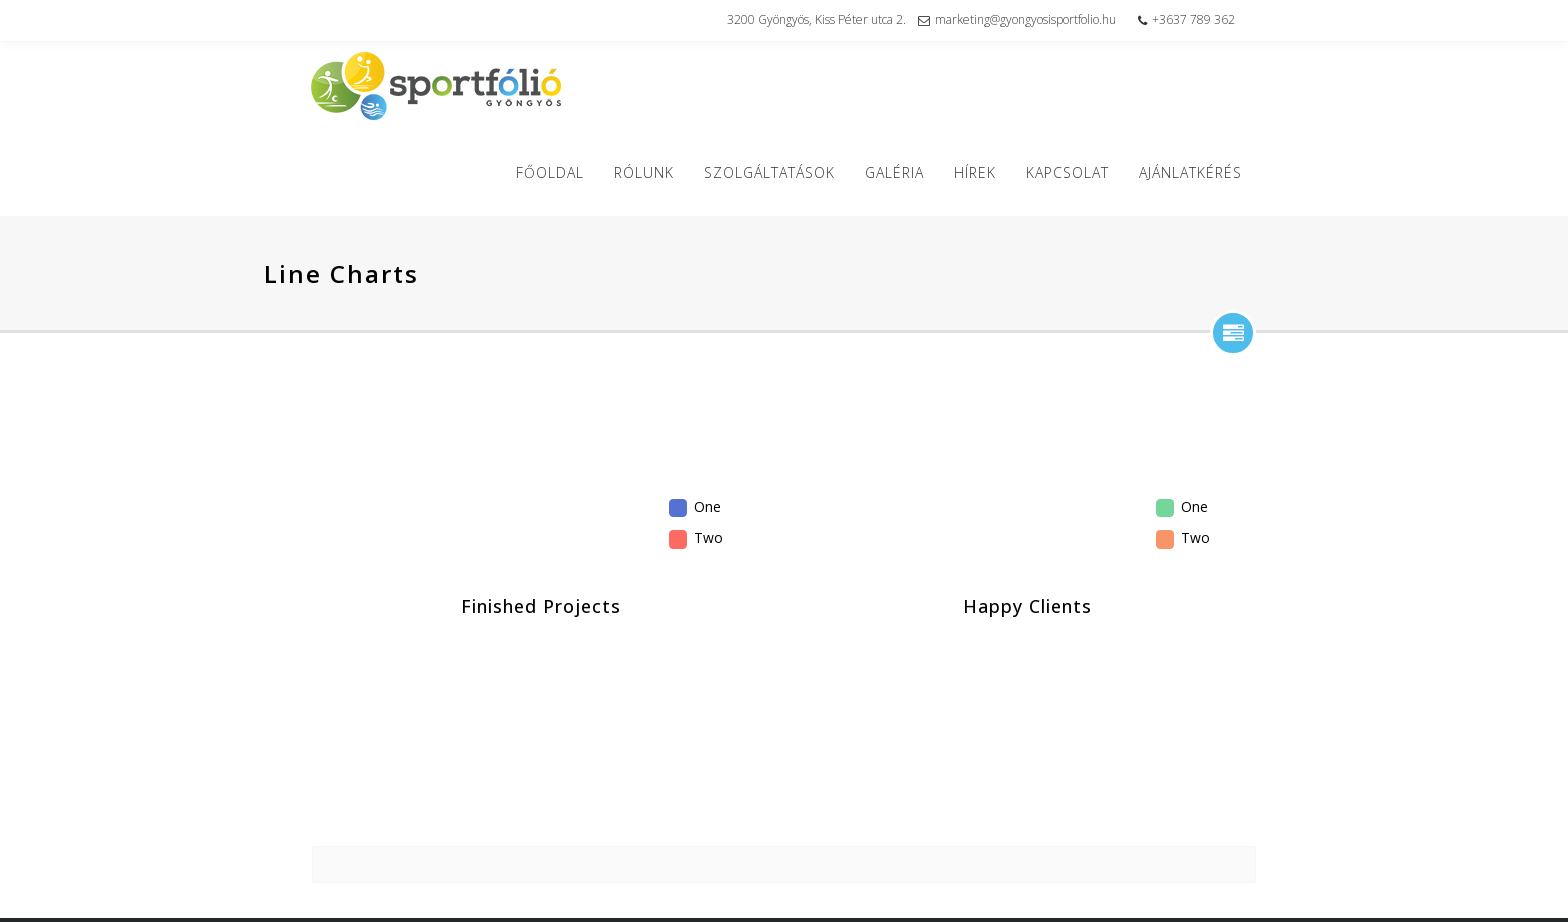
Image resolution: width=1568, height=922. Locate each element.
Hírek (982, 172)
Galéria (901, 172)
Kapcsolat (1074, 172)
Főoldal (557, 172)
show (1233, 333)
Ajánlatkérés (1197, 172)
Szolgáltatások (776, 172)
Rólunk (651, 172)
